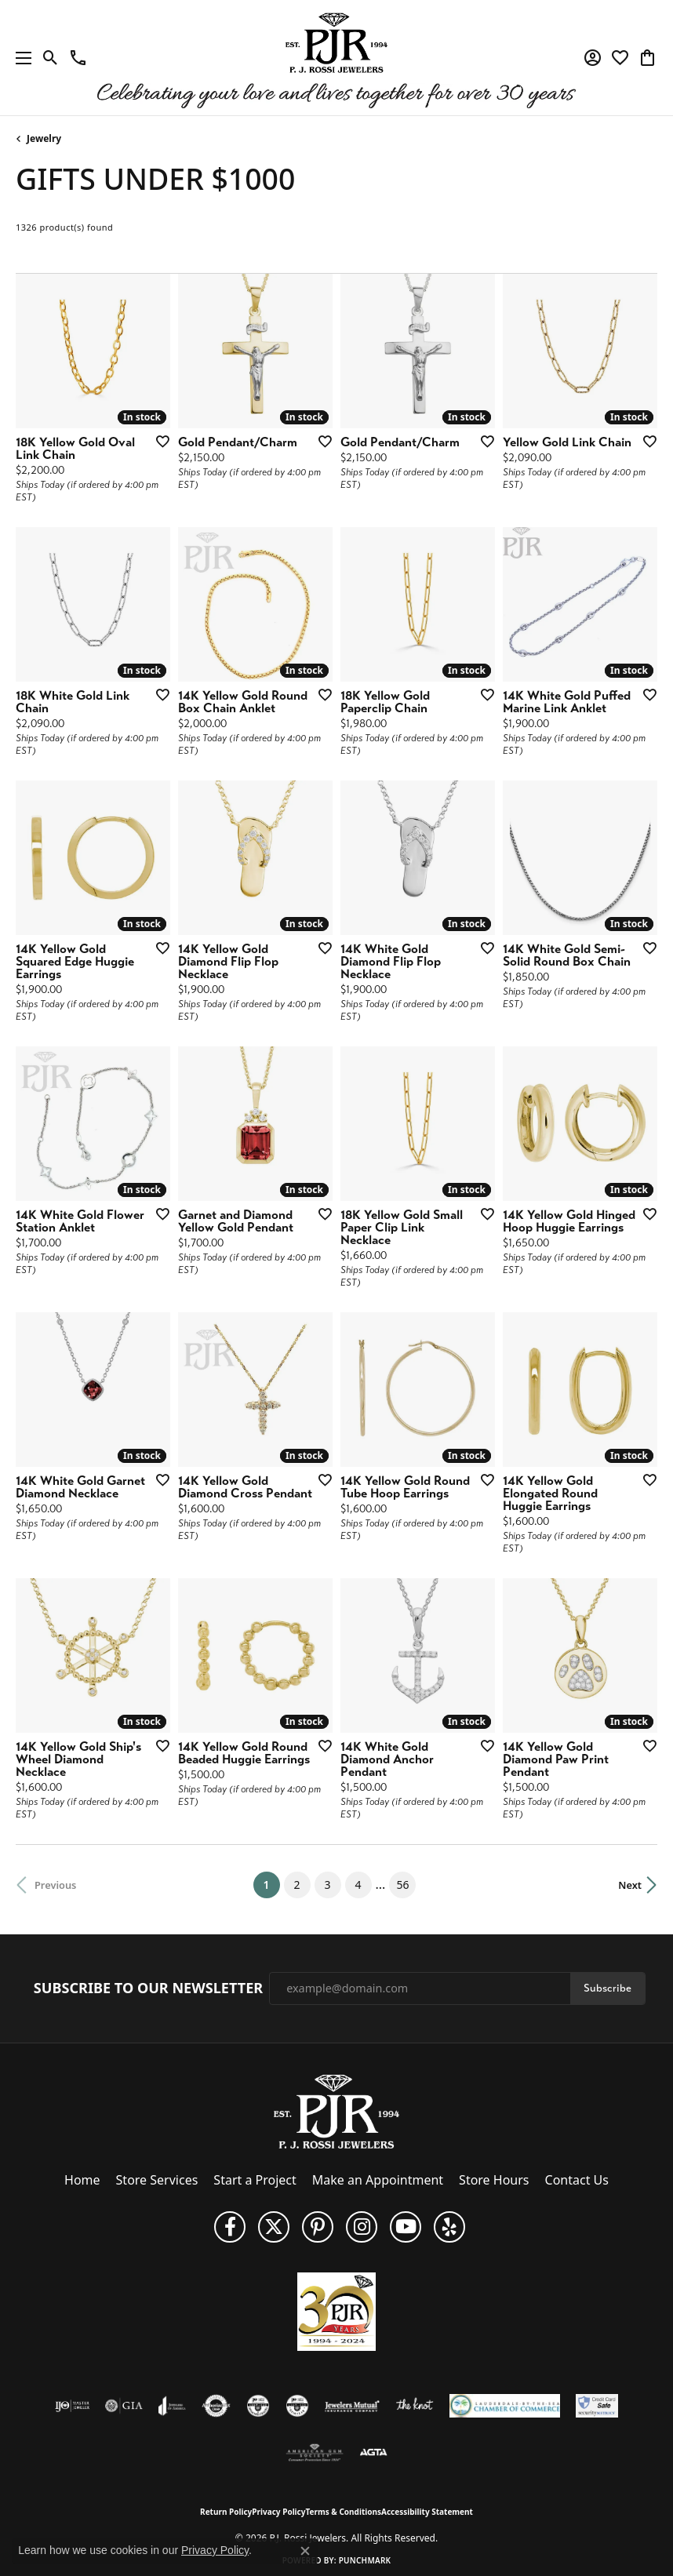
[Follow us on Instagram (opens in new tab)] (361, 2227)
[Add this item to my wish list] (157, 440)
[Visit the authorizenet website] (216, 2406)
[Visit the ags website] (315, 2453)
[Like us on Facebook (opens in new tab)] (230, 2227)
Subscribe (607, 1988)
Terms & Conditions (343, 2512)
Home (82, 2180)
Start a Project (254, 2180)
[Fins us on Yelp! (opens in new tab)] (449, 2227)
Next (630, 1885)
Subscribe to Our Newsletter (148, 1988)
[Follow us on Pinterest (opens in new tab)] (317, 2227)
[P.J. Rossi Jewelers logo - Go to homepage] (336, 58)
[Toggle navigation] (19, 57)
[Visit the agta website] (373, 2453)
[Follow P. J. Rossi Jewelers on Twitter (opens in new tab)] (273, 2227)
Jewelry (44, 138)
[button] (50, 58)
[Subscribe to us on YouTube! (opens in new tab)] (405, 2227)
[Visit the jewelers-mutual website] (352, 2406)
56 (402, 1884)
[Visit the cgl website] (297, 2406)
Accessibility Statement (427, 2512)
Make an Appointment (377, 2180)
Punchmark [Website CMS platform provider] (365, 2560)
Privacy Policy (278, 2512)
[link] (78, 58)
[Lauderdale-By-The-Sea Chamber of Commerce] (504, 2406)
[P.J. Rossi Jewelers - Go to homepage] (336, 2110)
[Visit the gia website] (124, 2406)
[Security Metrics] (597, 2406)
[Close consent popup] (305, 2551)
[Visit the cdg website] (258, 2406)
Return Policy (226, 2512)
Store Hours (494, 2180)
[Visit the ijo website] (72, 2406)
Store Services (157, 2180)
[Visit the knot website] (414, 2406)
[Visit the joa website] (172, 2406)
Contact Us (577, 2180)
